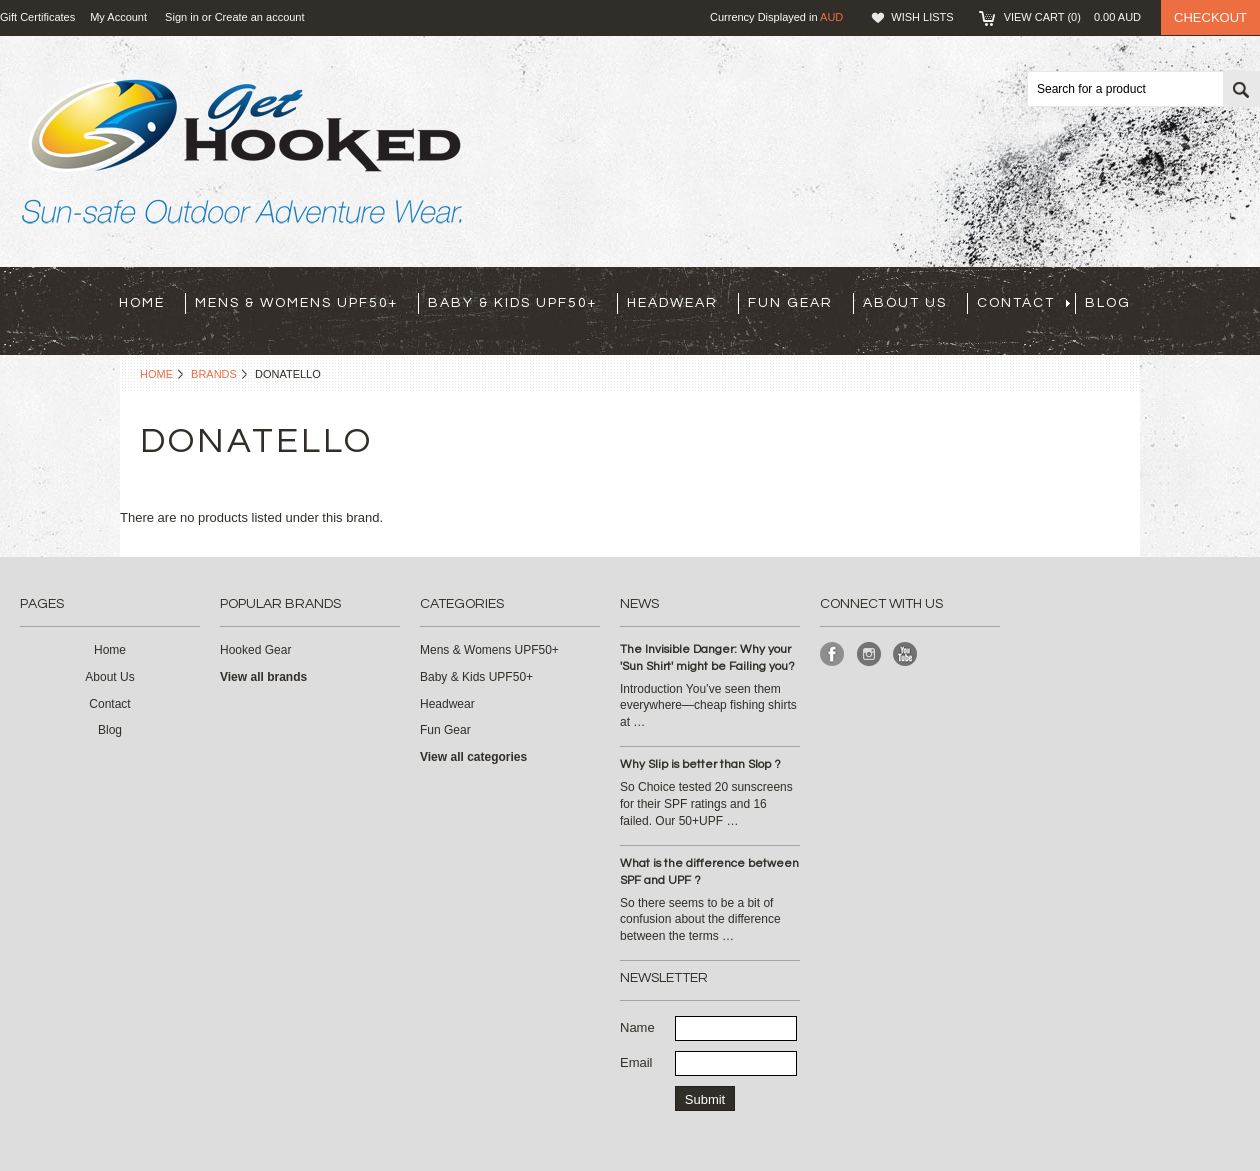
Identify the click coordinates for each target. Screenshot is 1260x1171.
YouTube (905, 654)
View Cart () (1072, 17)
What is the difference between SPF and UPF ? (709, 872)
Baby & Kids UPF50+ (512, 303)
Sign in (182, 17)
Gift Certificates (37, 17)
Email (636, 1062)
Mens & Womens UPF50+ (296, 303)
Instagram (869, 654)
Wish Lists (922, 17)
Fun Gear (790, 303)
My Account (118, 17)
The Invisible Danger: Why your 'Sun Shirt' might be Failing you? (707, 658)
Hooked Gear (255, 650)
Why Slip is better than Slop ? (700, 764)
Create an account (260, 17)
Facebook (832, 654)
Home (156, 374)
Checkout (1210, 17)
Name (637, 1027)
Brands (214, 374)
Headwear (672, 303)
